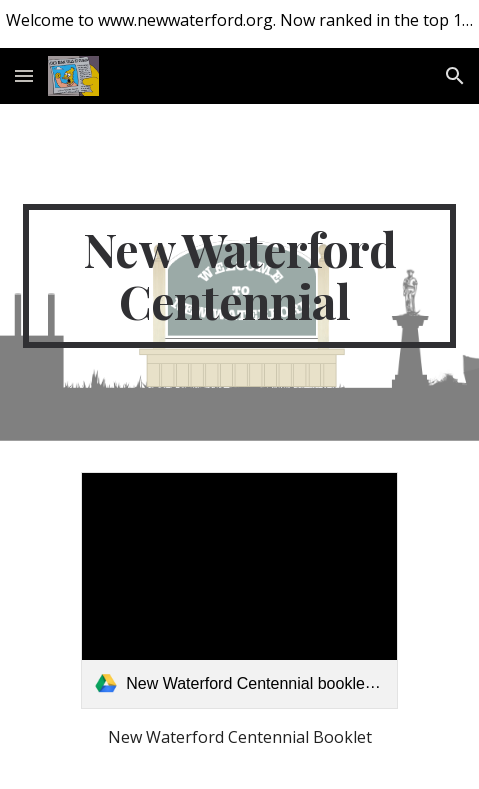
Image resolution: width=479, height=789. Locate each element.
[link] (239, 590)
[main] (240, 276)
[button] (24, 75)
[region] (239, 24)
